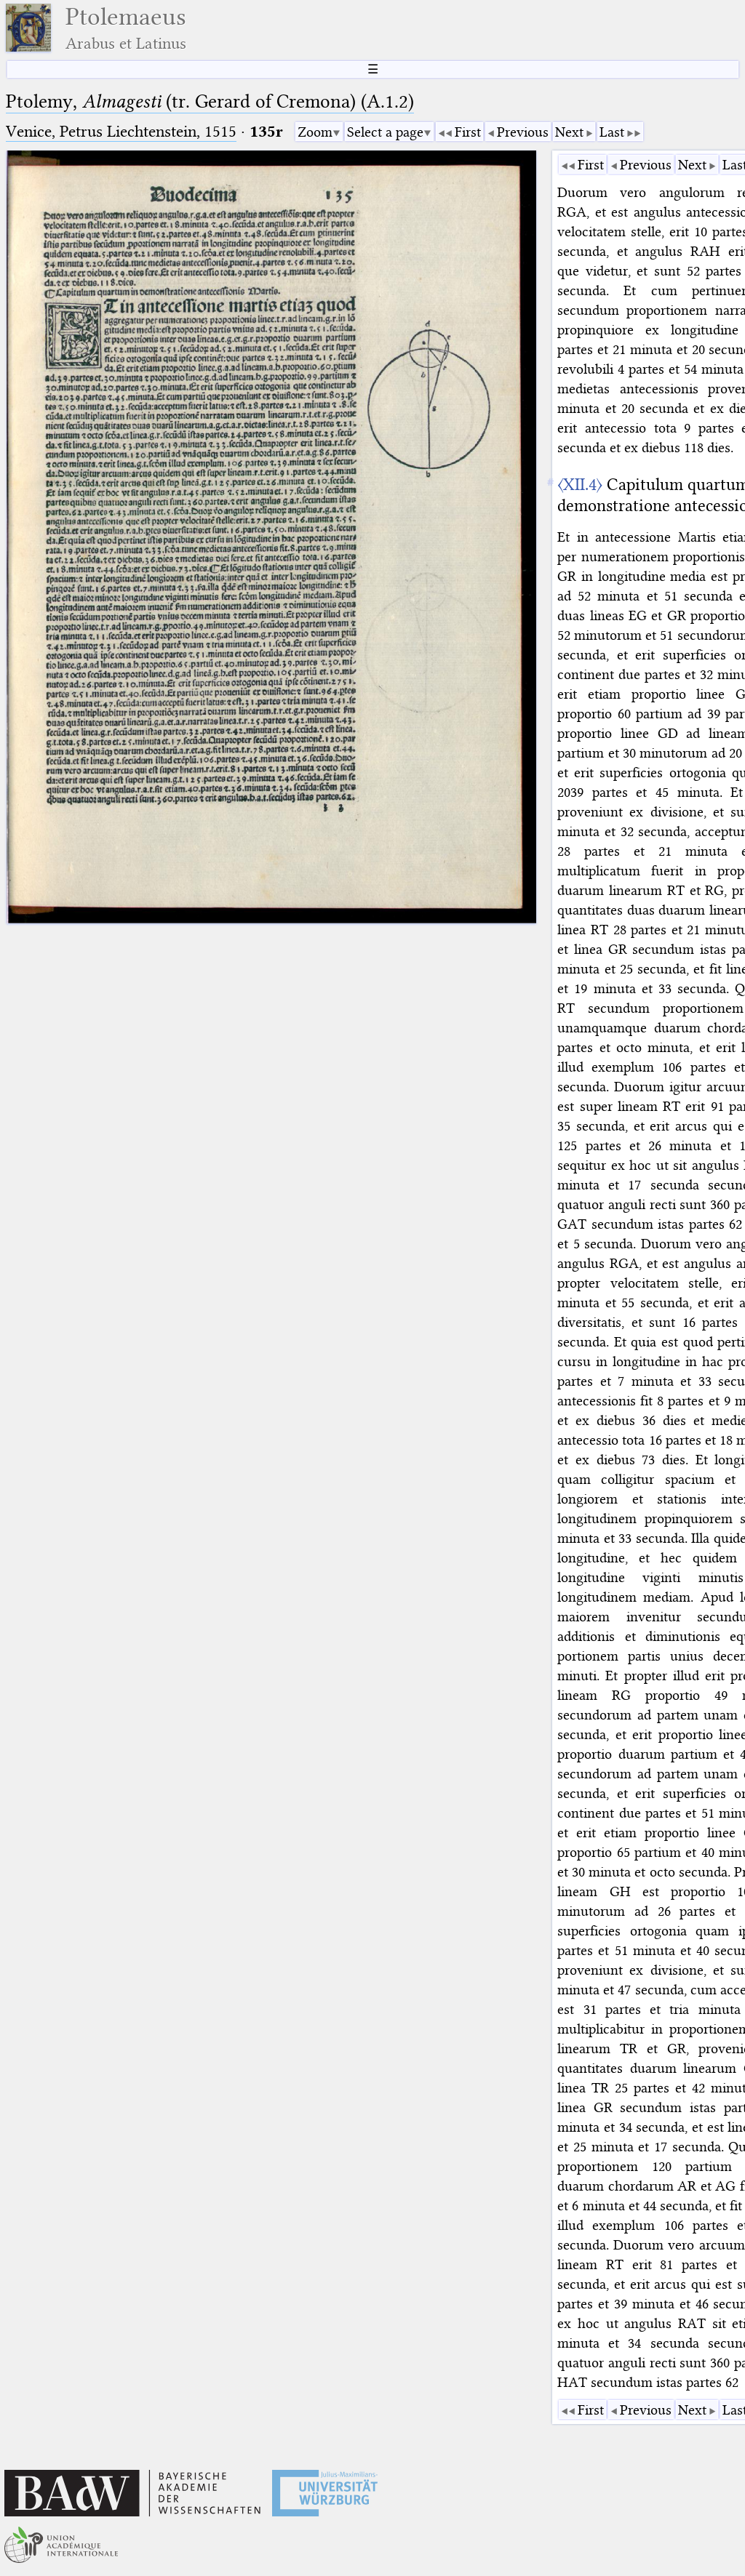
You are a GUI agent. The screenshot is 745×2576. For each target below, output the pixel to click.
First (468, 132)
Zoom (315, 132)
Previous (523, 132)
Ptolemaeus (125, 28)
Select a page (385, 132)
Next (569, 132)
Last (611, 132)
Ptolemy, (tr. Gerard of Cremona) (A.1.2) (210, 101)
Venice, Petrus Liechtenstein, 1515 (121, 131)
